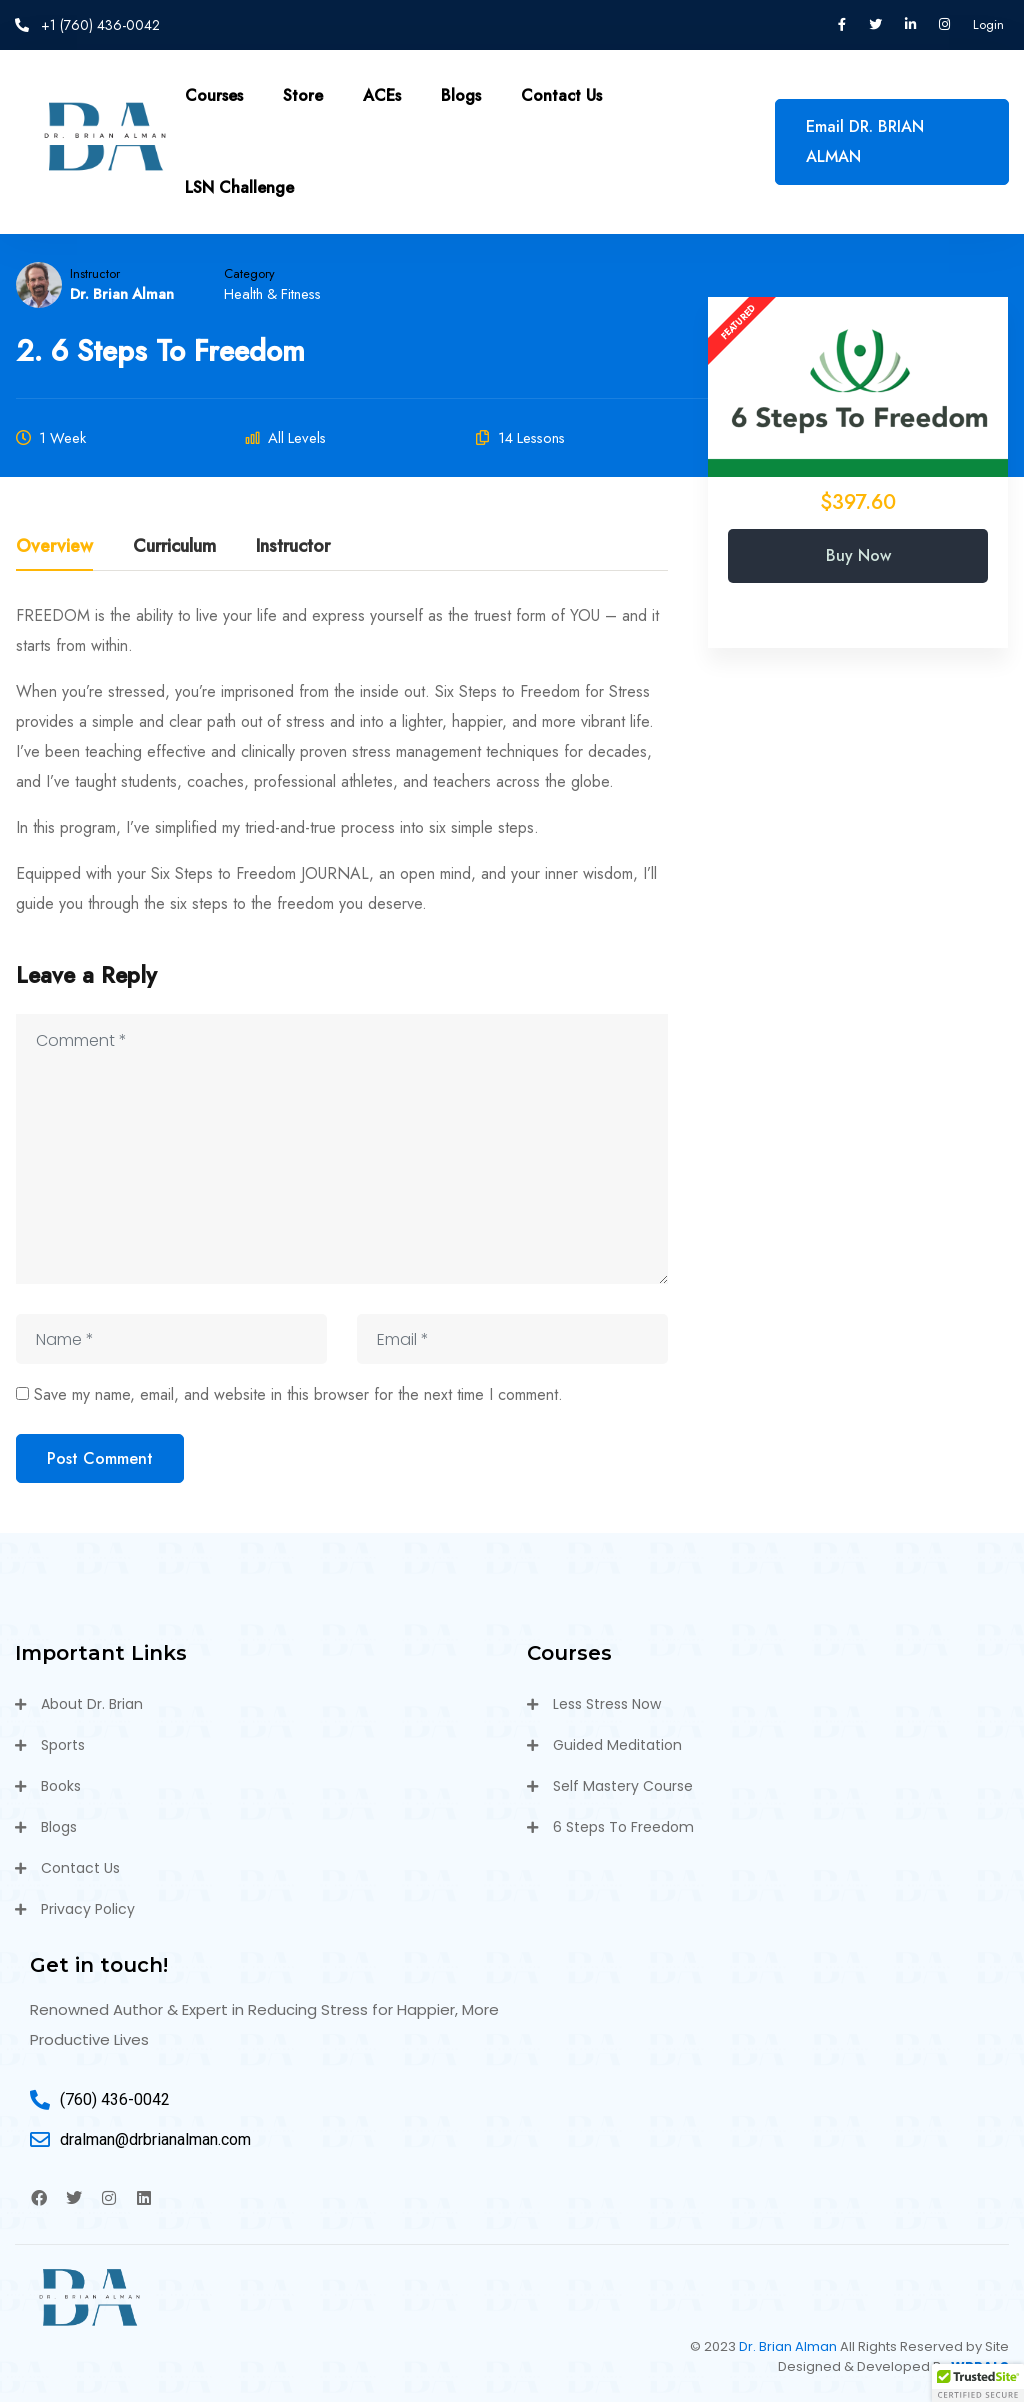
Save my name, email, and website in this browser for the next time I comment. (298, 1394)
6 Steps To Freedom (623, 1827)
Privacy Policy (88, 1909)
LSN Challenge (239, 187)
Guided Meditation (617, 1745)
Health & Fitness (272, 294)
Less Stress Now (607, 1704)
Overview (54, 548)
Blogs (461, 95)
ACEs (382, 95)
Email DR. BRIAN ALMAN (865, 141)
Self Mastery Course (623, 1786)
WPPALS (980, 2366)
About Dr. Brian (92, 1704)
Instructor (95, 273)
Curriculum (174, 548)
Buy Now (858, 555)
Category (249, 273)
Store (303, 95)
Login (988, 24)
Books (61, 1786)
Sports (63, 1745)
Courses (214, 95)
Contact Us (561, 95)
